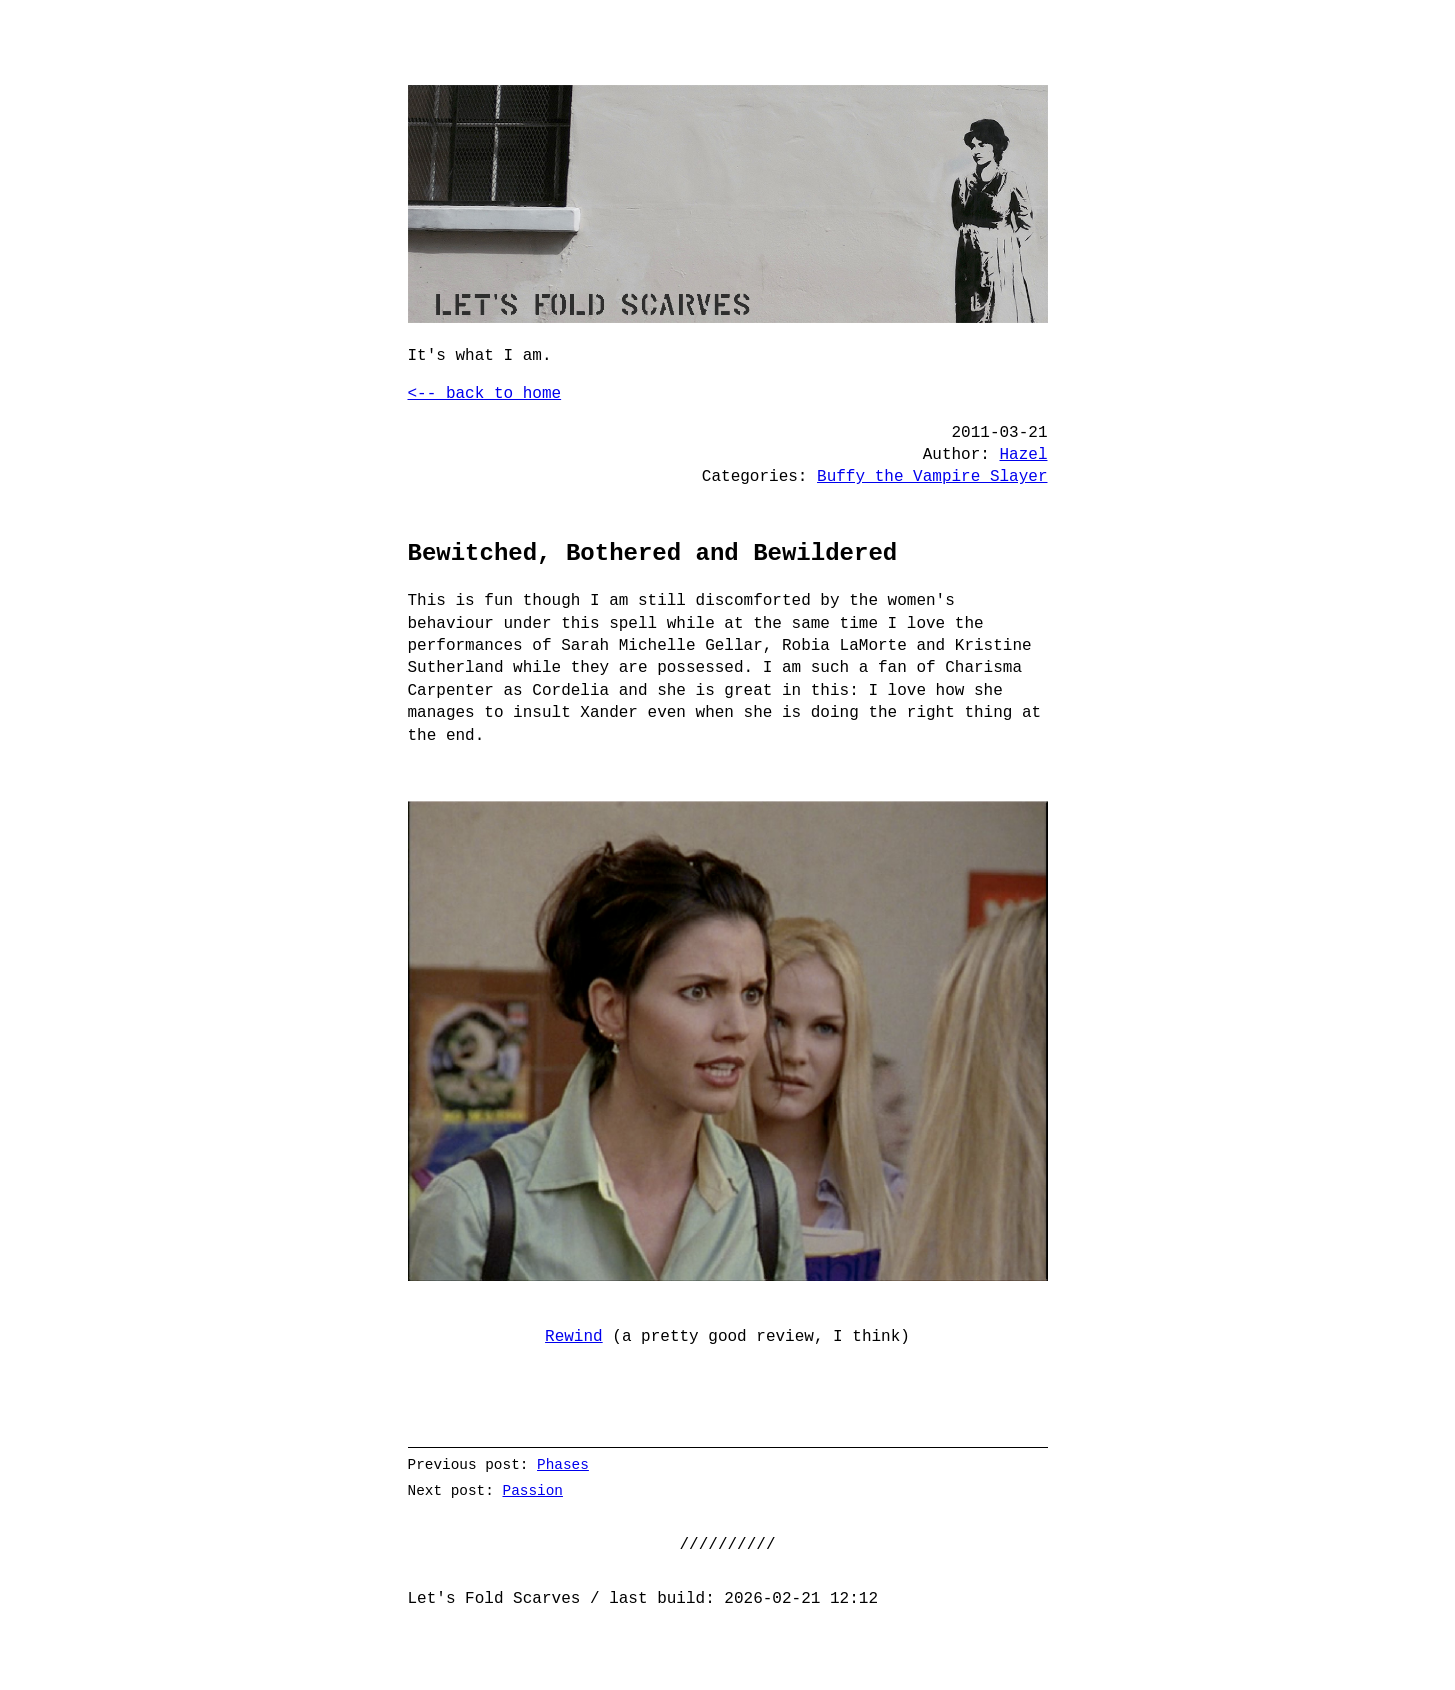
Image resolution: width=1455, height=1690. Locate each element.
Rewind (574, 1337)
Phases (563, 1464)
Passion (532, 1490)
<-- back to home (485, 394)
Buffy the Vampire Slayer (932, 477)
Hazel (1023, 455)
